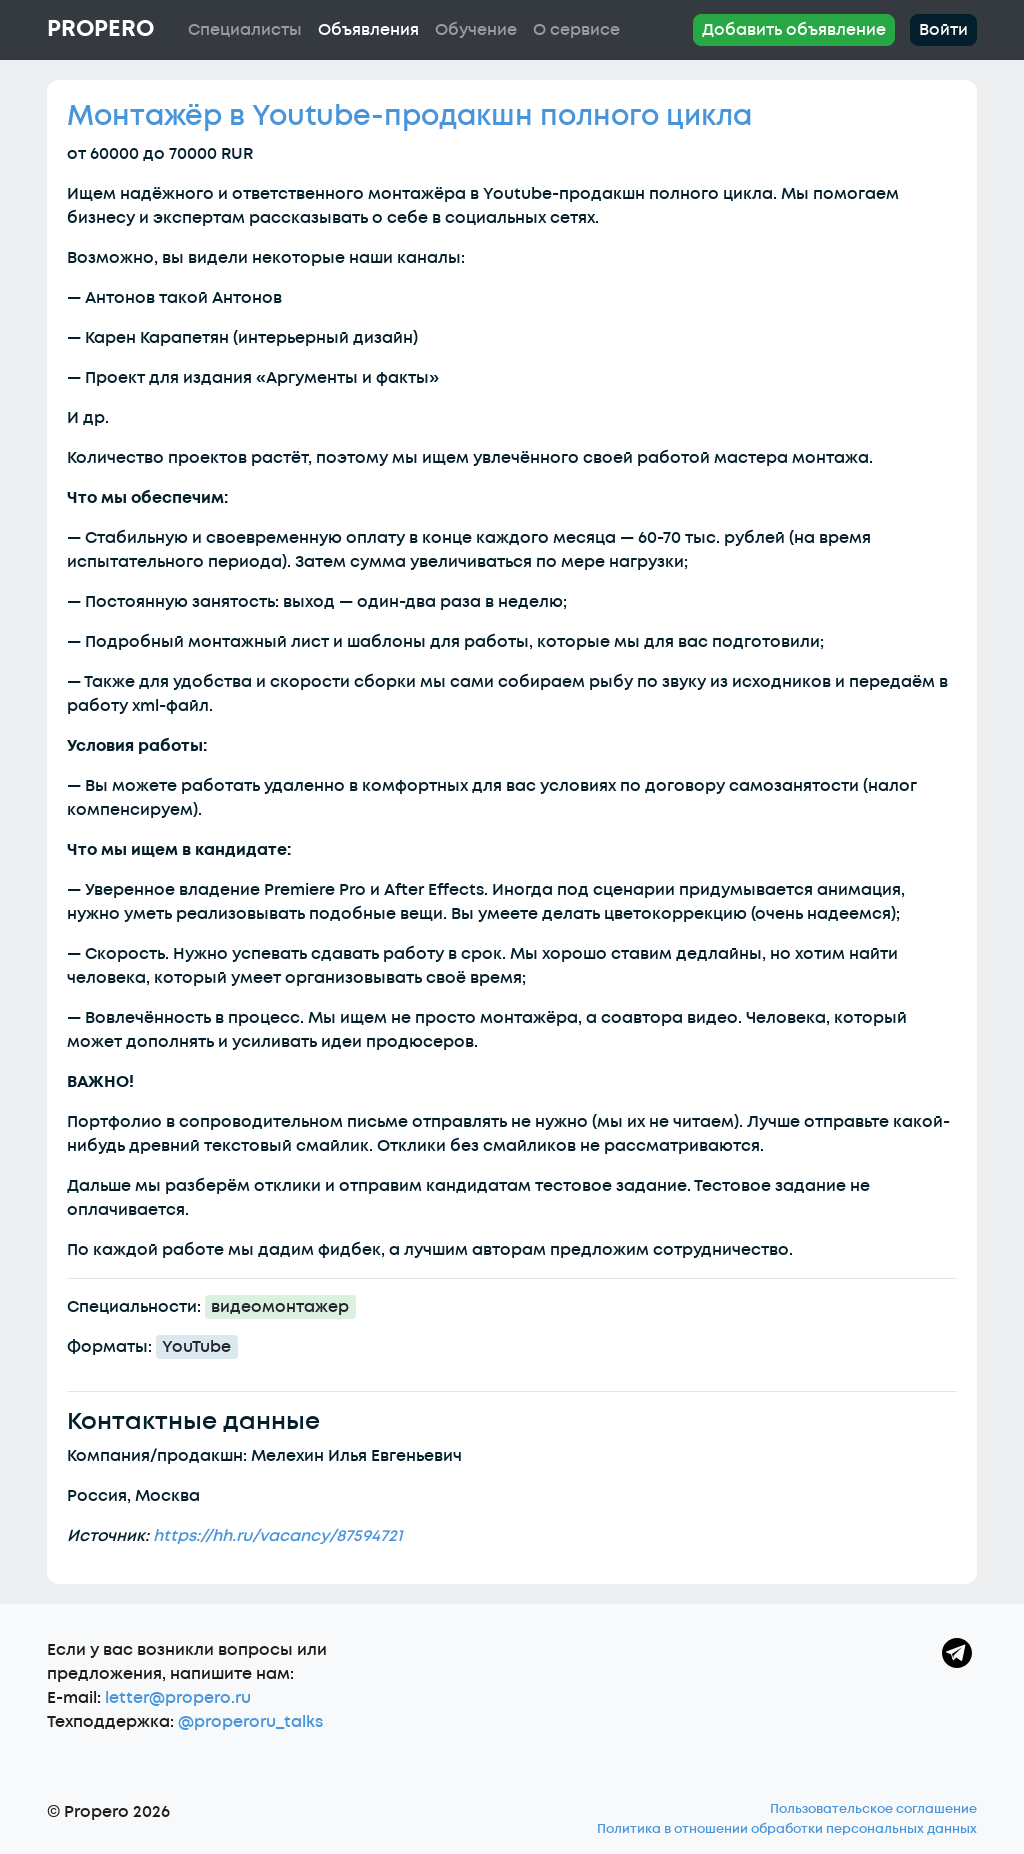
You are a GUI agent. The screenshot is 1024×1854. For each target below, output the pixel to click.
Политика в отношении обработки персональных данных (787, 1829)
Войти (943, 30)
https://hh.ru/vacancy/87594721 (277, 1536)
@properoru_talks (250, 1722)
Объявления (368, 30)
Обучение (476, 30)
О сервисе (576, 30)
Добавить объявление (794, 30)
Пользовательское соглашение (873, 1809)
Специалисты (245, 30)
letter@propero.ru (178, 1698)
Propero (100, 29)
